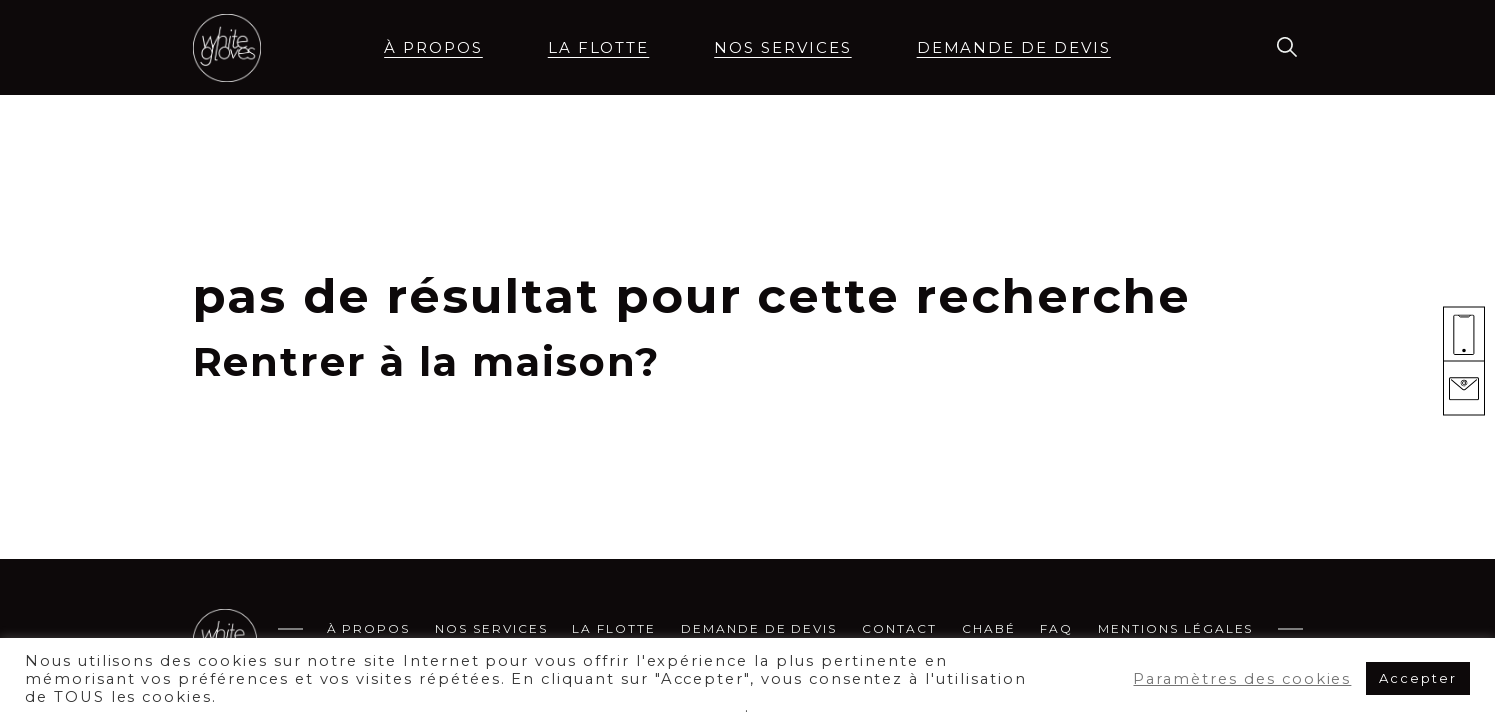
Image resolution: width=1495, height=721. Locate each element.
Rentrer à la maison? (426, 361)
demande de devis (1014, 47)
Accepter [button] (1418, 678)
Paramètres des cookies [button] (1242, 679)
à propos (433, 47)
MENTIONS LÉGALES (1175, 628)
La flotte (599, 47)
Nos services (782, 47)
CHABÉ (989, 628)
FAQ (1056, 628)
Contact (899, 628)
